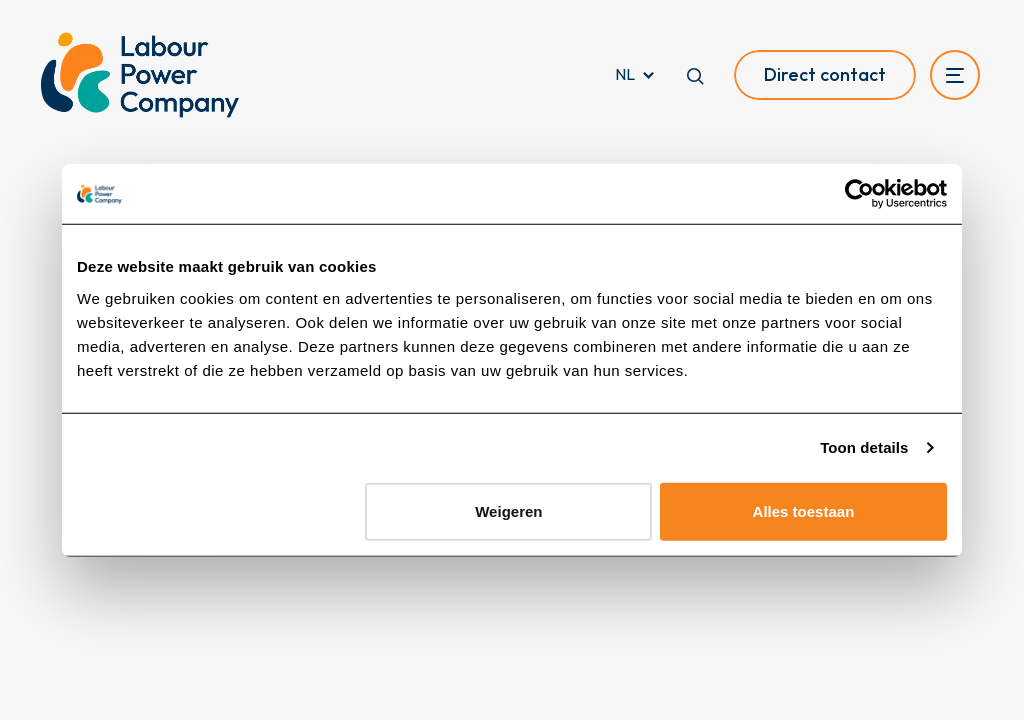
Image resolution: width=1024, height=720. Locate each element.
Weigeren (508, 510)
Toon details (864, 447)
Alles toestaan (804, 510)
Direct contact (825, 74)
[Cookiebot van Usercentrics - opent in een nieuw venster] (859, 194)
